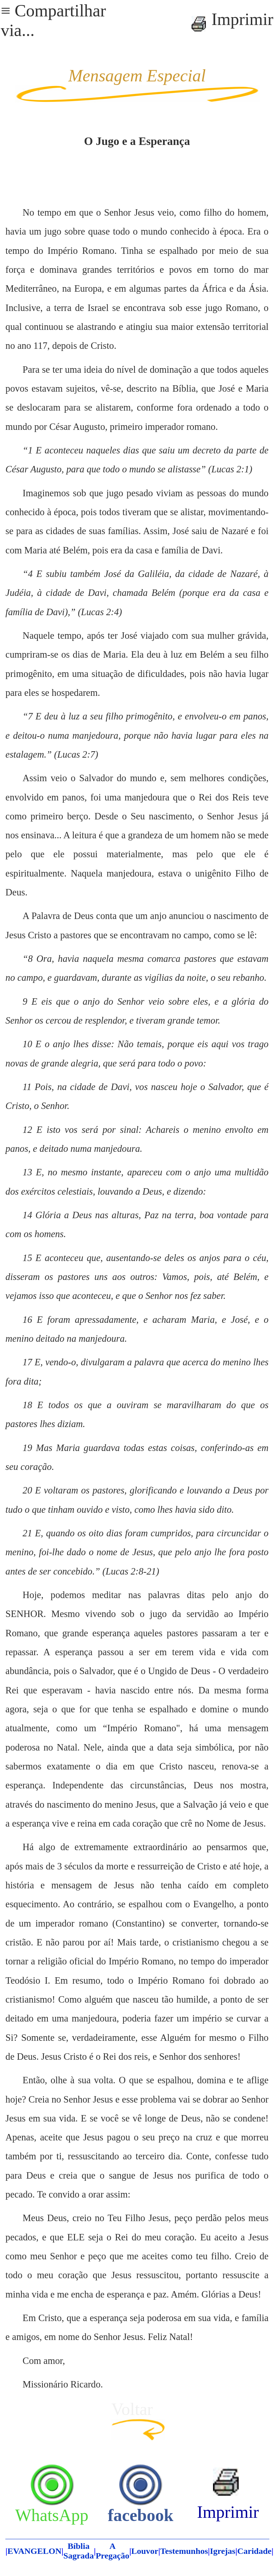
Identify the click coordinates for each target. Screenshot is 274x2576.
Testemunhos (184, 2551)
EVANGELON (34, 2551)
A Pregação (112, 2550)
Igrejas (222, 2551)
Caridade (254, 2551)
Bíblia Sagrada (79, 2550)
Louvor (144, 2551)
